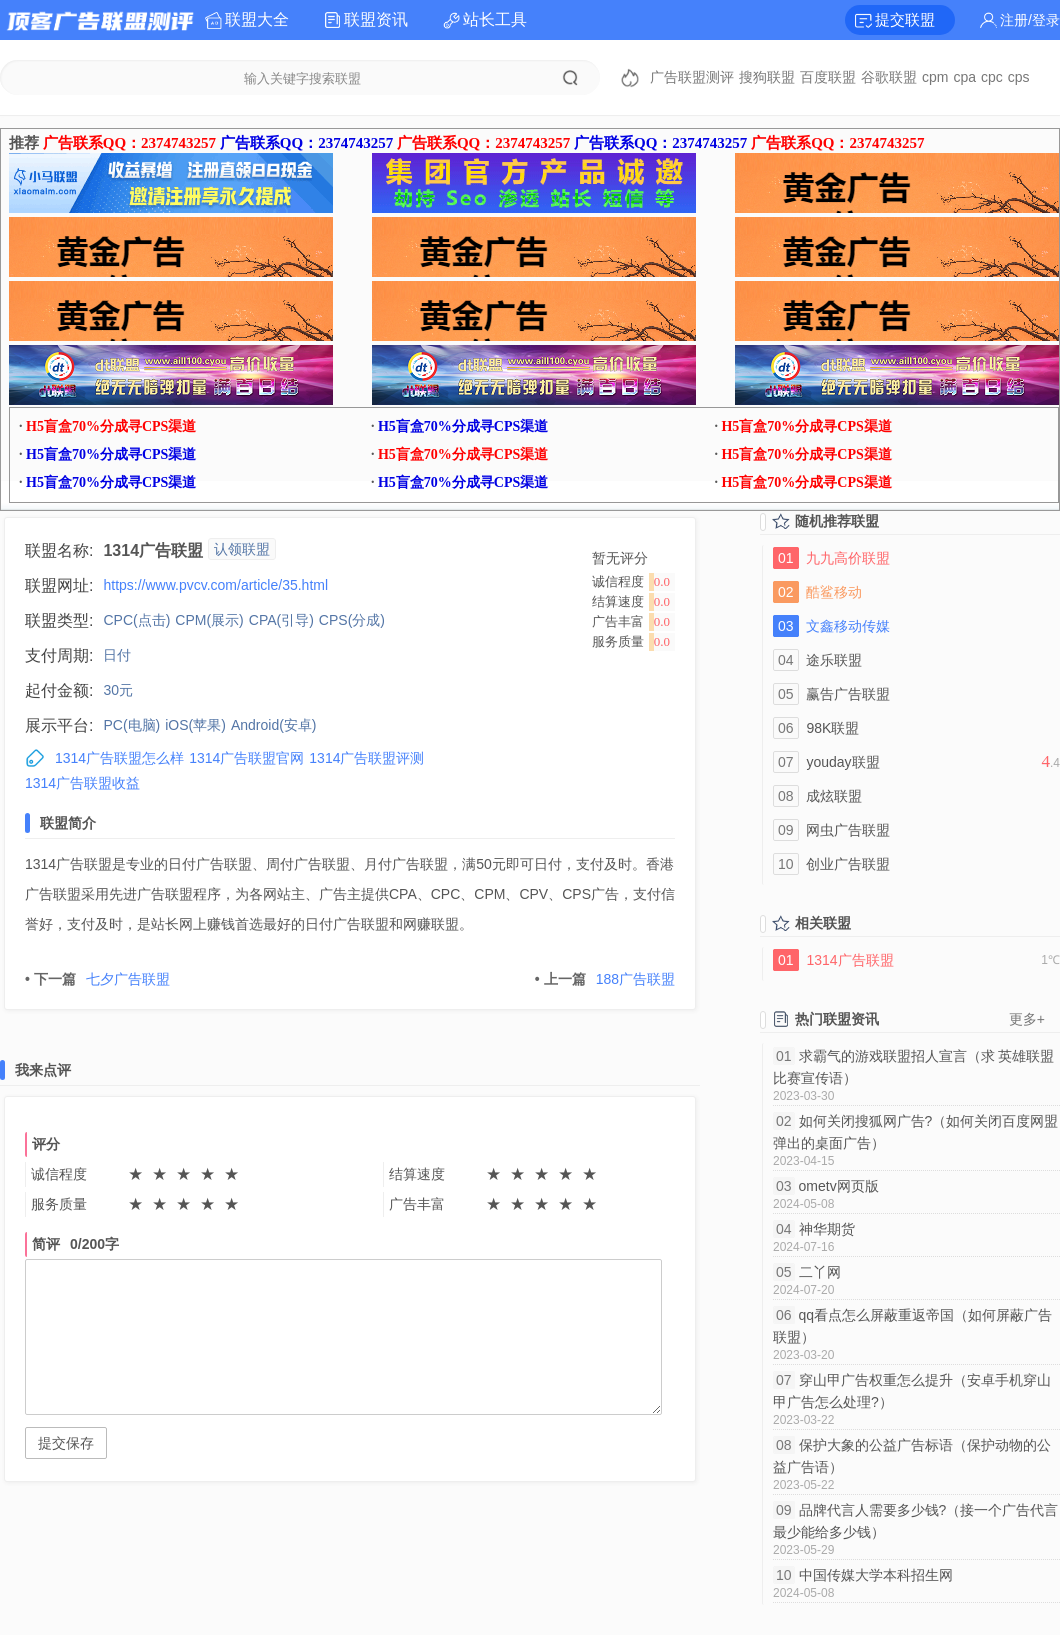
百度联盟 (828, 77)
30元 (118, 690)
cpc (992, 77)
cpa (964, 77)
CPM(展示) (209, 620)
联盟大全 (257, 19)
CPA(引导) (281, 620)
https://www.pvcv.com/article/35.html (215, 585)
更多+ (1027, 1019)
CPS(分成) (352, 620)
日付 (117, 655)
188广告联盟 (605, 979)
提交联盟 (905, 19)
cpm (935, 77)
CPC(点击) (136, 620)
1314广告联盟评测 (366, 758)
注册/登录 (1030, 20)
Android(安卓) (274, 725)
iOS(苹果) (195, 725)
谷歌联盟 (889, 77)
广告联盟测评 (692, 77)
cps (1019, 77)
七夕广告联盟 (97, 979)
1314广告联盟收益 (82, 783)
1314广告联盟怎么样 (119, 758)
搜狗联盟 (767, 77)
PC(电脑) (131, 725)
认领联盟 (242, 549)
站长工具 (495, 19)
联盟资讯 (376, 19)
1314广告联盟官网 (246, 758)
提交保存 (66, 1443)
